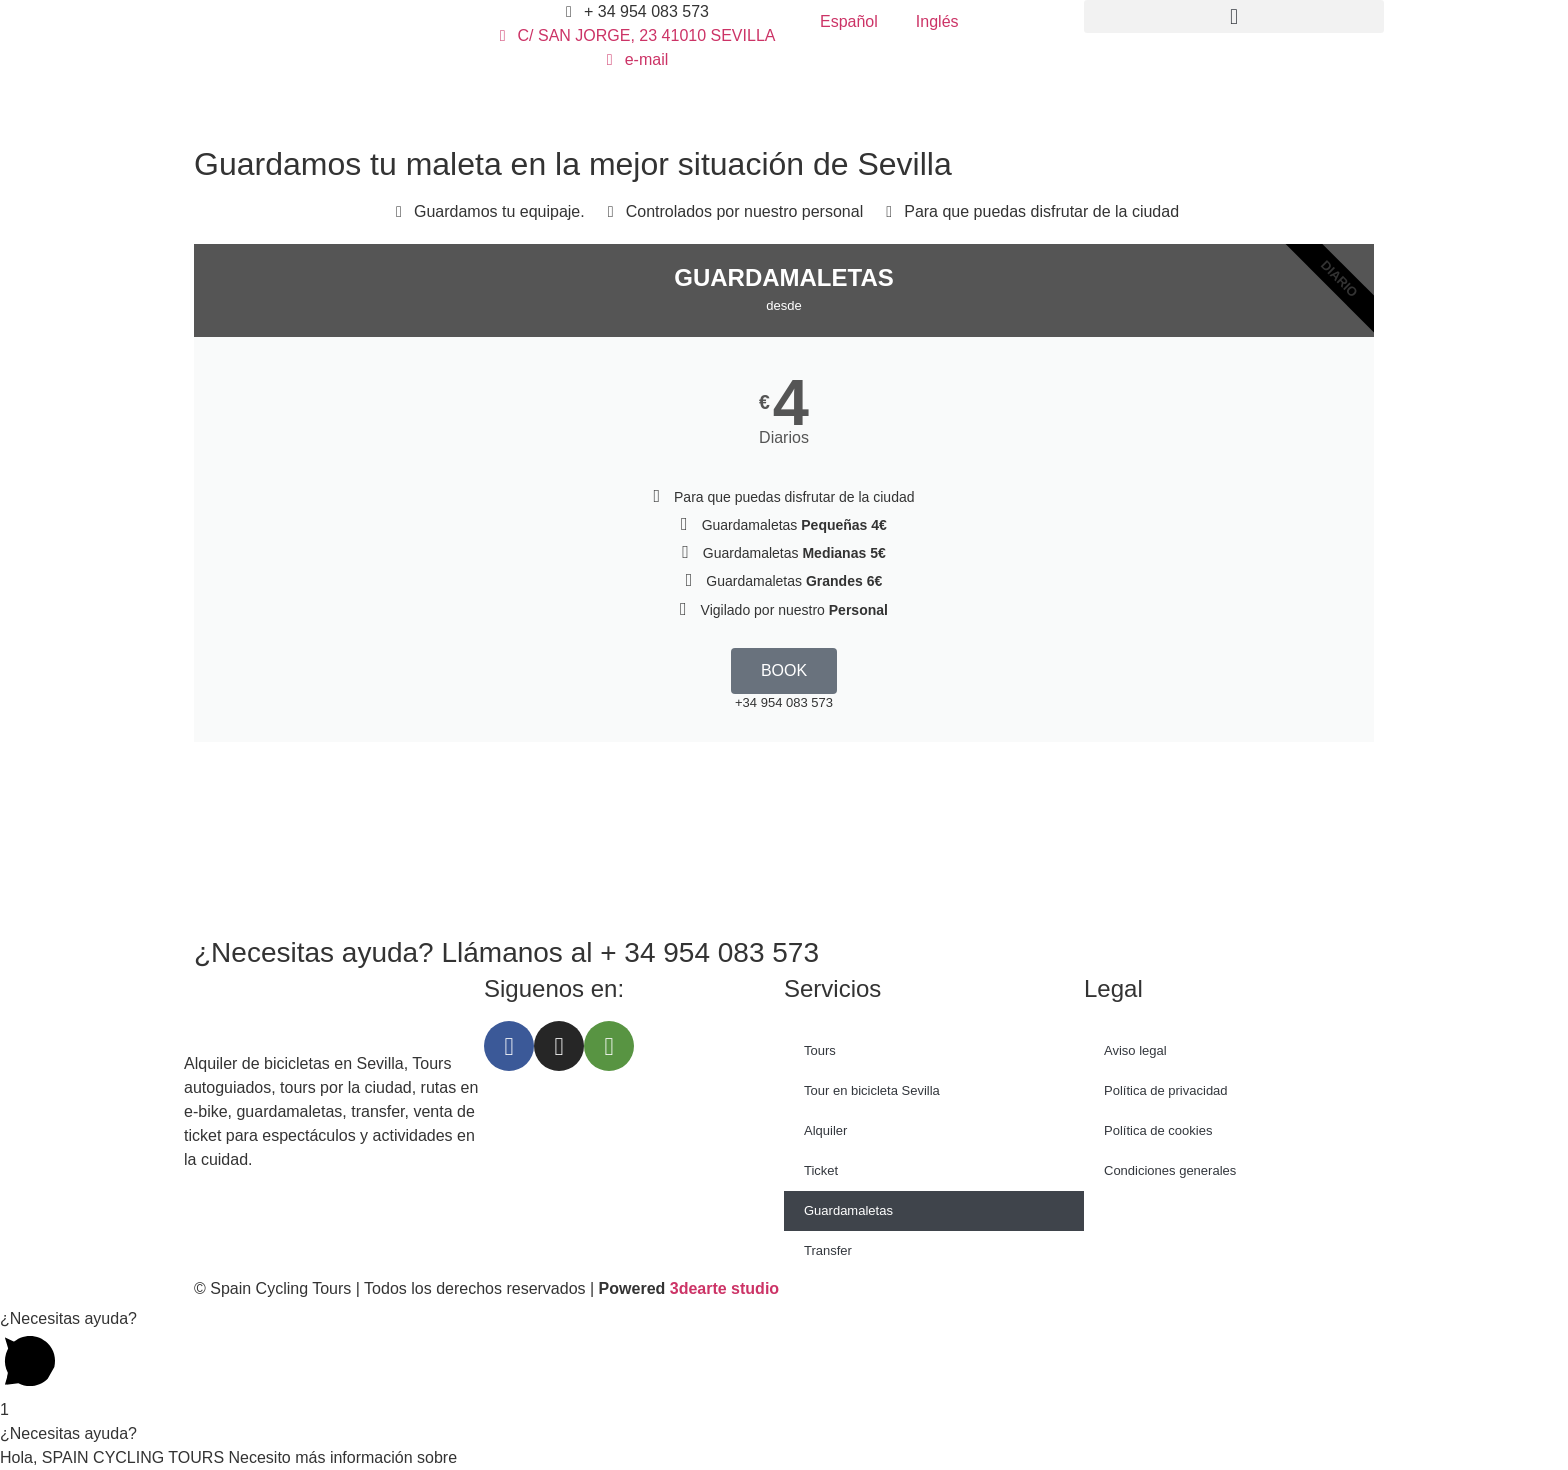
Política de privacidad (1166, 1090)
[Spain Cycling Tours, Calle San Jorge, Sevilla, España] (784, 837)
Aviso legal (1135, 1050)
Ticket (821, 1170)
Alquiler (825, 1130)
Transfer (828, 1250)
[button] (1234, 16)
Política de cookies (1158, 1130)
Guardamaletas (848, 1210)
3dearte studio (724, 1288)
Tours (820, 1050)
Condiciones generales (1170, 1170)
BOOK (784, 670)
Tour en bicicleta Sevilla (872, 1090)
